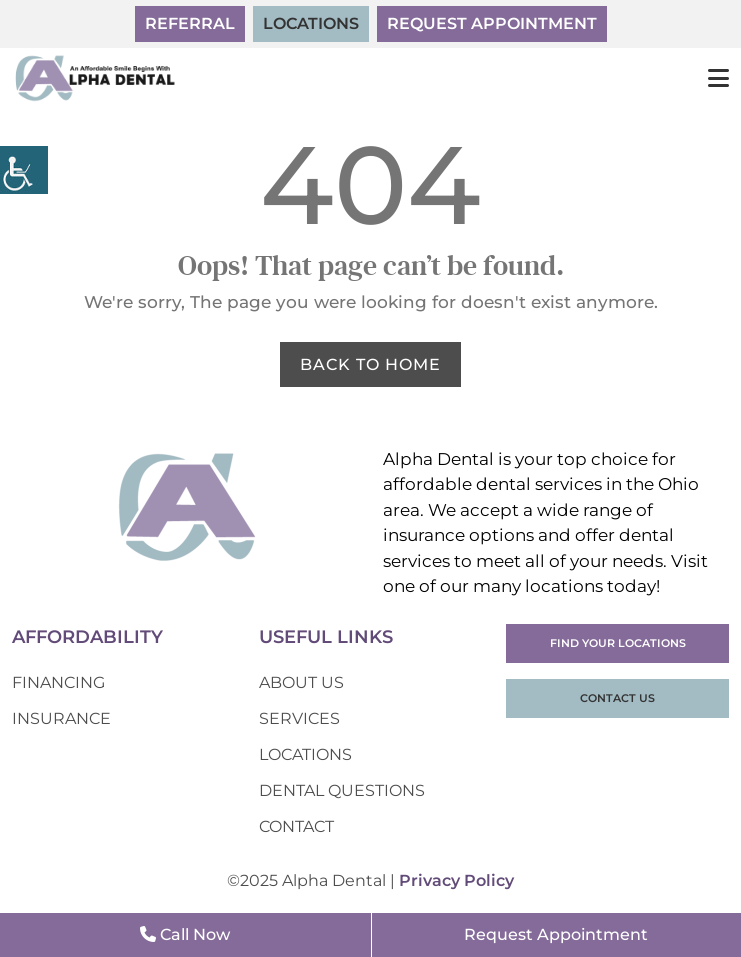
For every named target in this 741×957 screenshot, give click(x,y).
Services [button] (299, 718)
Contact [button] (296, 826)
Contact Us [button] (617, 698)
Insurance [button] (61, 718)
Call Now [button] (185, 934)
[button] (24, 170)
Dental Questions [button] (342, 790)
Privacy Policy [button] (456, 880)
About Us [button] (301, 682)
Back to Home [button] (370, 364)
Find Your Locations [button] (618, 643)
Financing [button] (58, 682)
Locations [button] (311, 23)
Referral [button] (190, 23)
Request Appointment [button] (492, 23)
